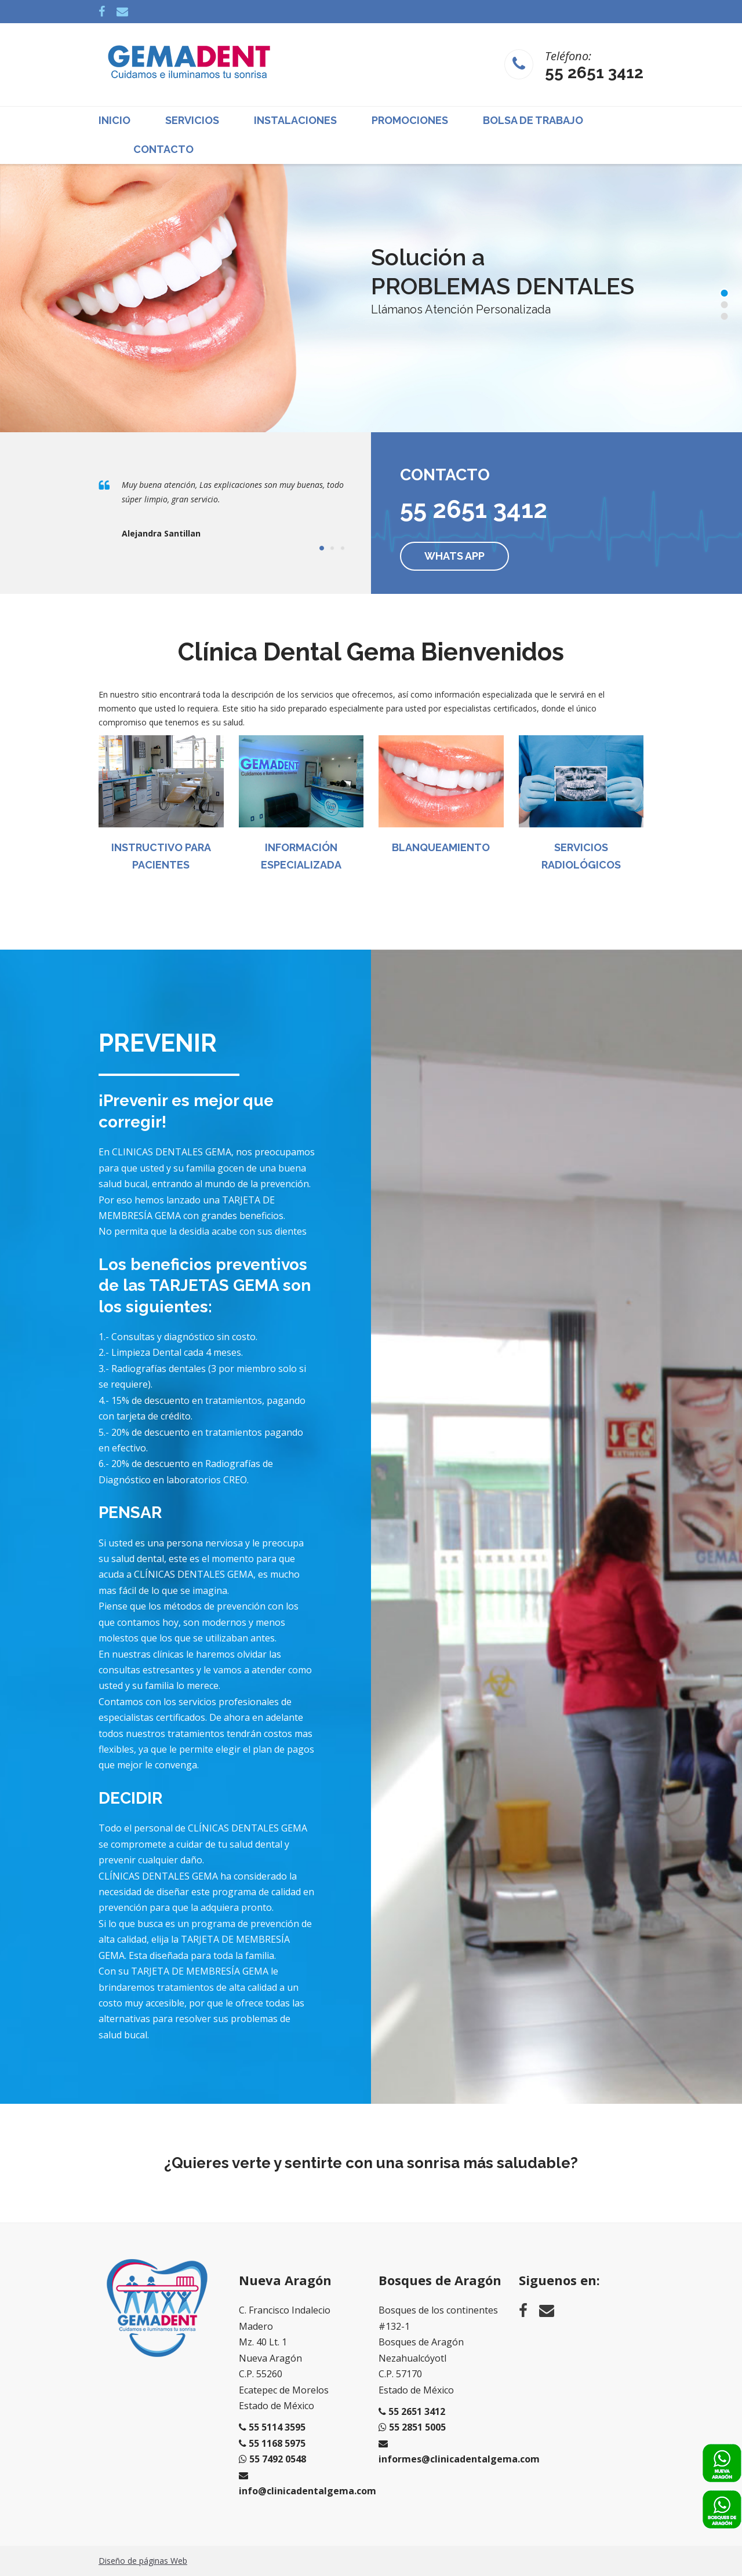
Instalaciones (295, 120)
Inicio (114, 120)
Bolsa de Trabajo (533, 120)
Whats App (454, 556)
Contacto (163, 149)
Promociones (410, 120)
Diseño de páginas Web (143, 2560)
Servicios (192, 120)
